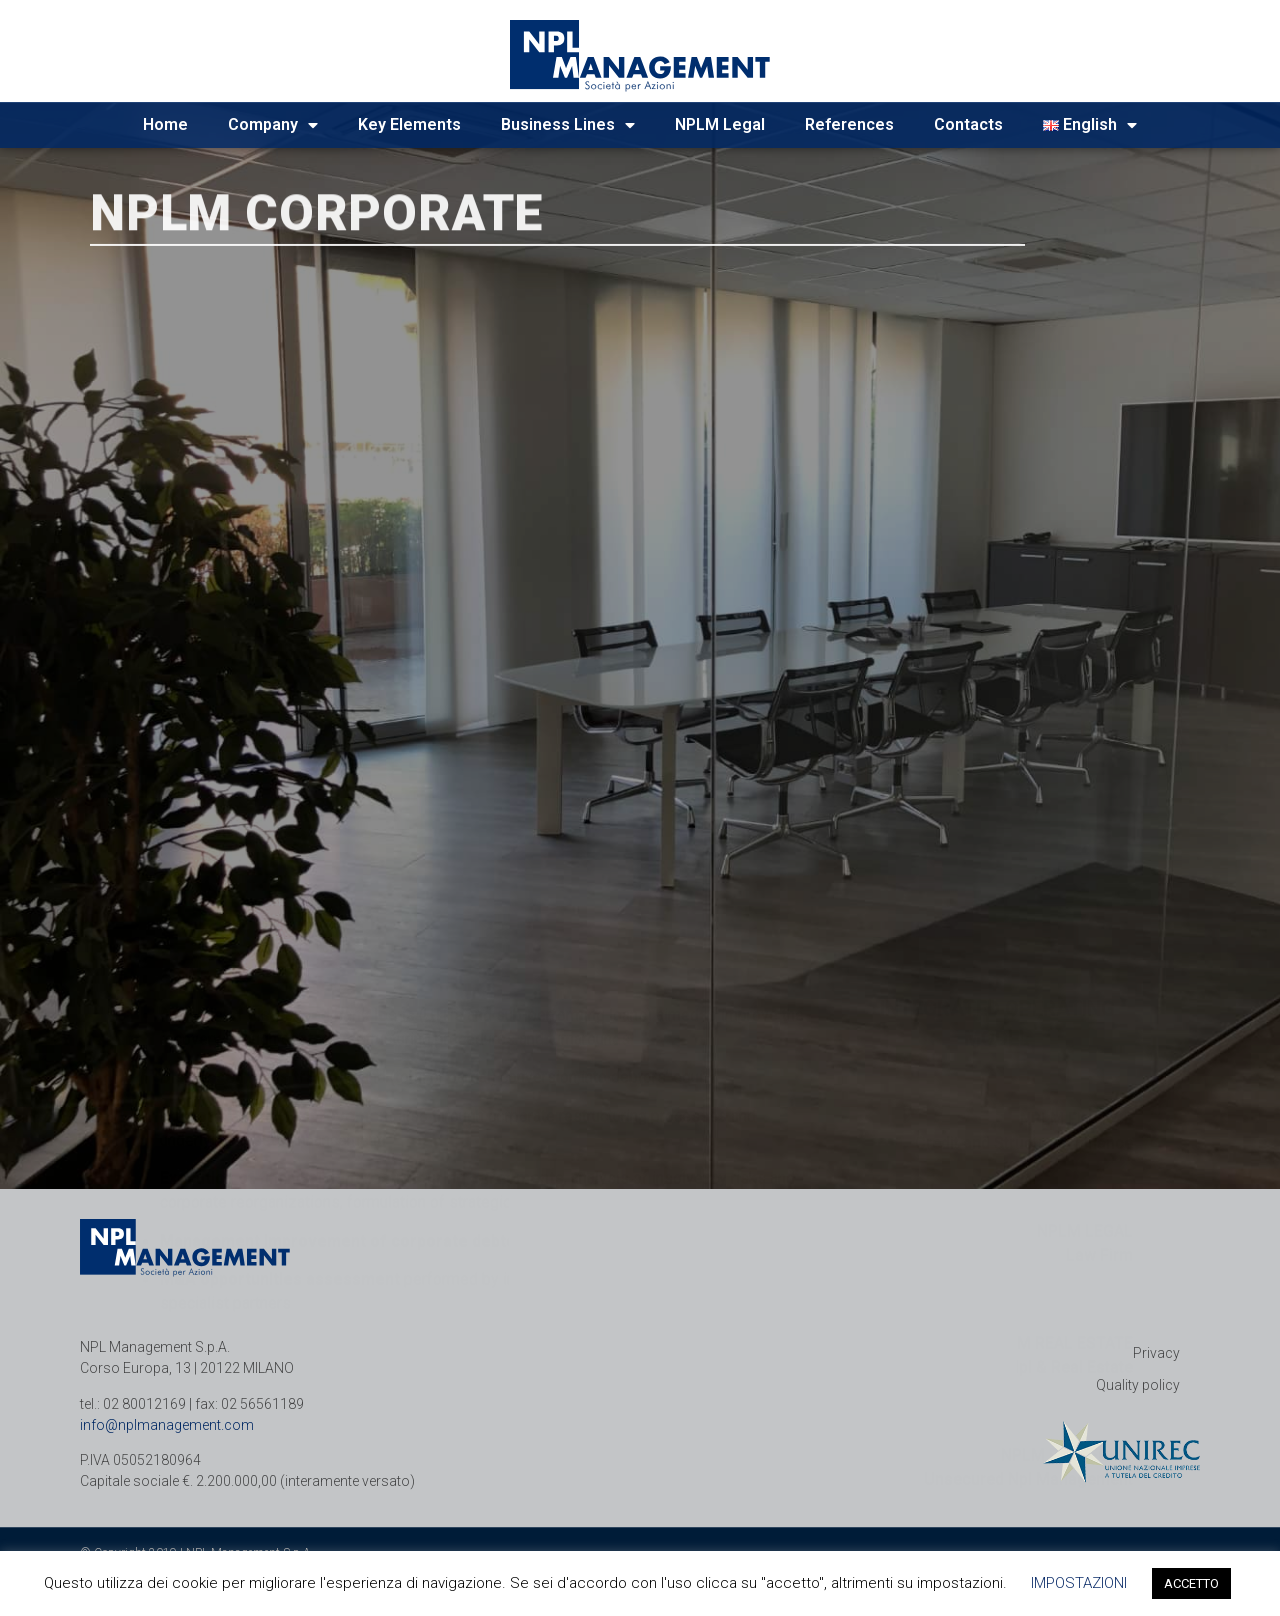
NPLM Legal (720, 124)
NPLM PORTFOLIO (1067, 1137)
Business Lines (568, 125)
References (849, 124)
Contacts (968, 124)
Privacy (1156, 1353)
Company (273, 125)
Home (165, 124)
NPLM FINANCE (1076, 801)
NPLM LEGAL (1085, 913)
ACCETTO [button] (1191, 1583)
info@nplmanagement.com (167, 1425)
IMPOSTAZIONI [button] (1079, 1583)
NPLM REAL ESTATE (1060, 1025)
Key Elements (409, 124)
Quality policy (1138, 1385)
